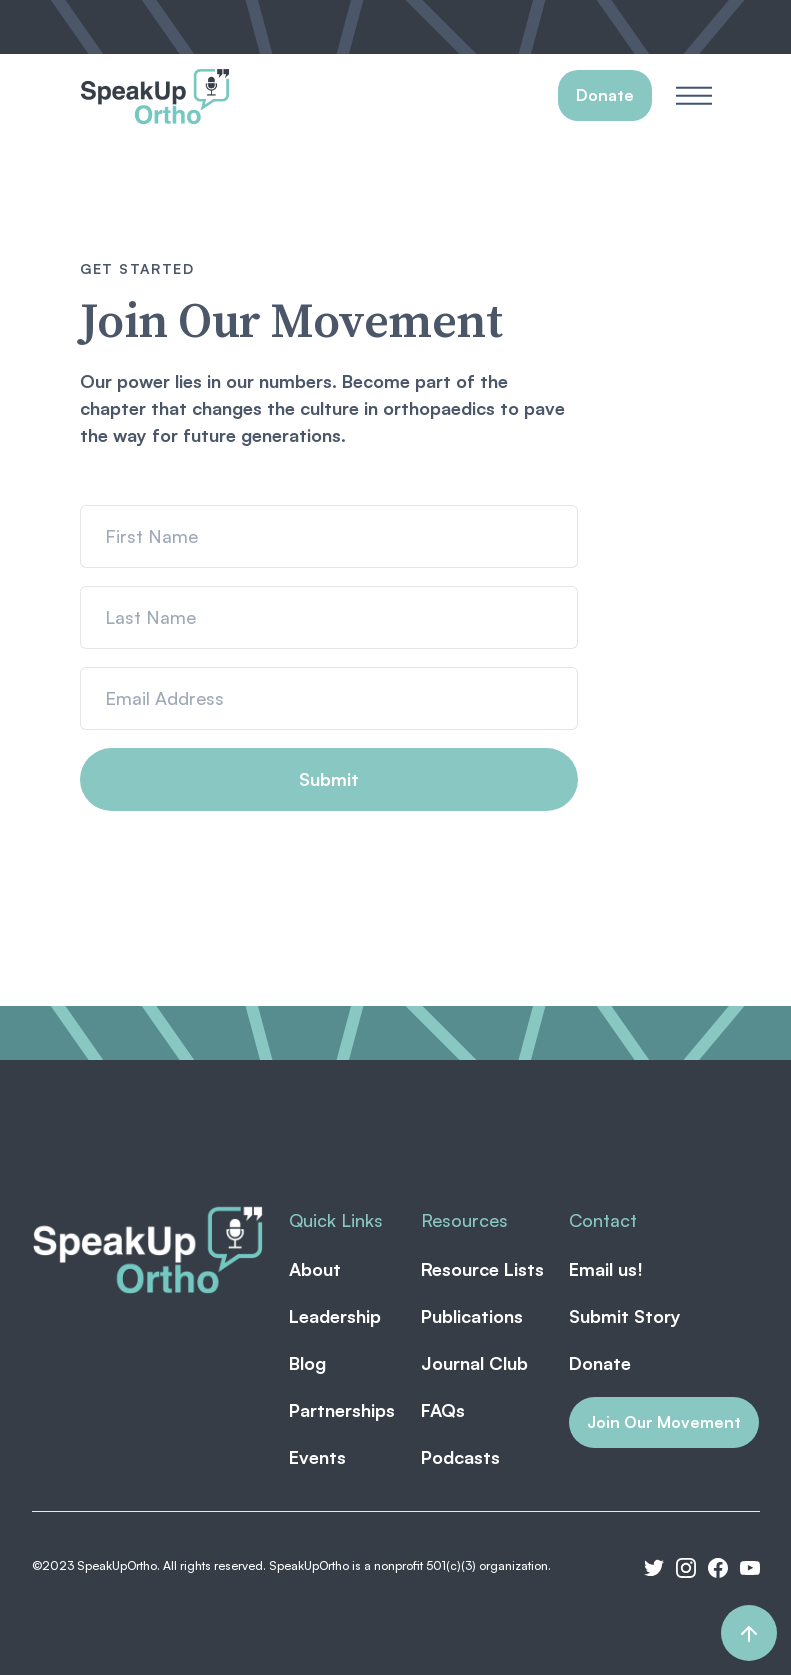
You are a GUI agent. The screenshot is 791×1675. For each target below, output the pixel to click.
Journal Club (474, 1363)
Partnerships (342, 1410)
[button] (694, 95)
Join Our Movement (664, 1422)
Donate (600, 1363)
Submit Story (625, 1316)
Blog (307, 1363)
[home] (155, 96)
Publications (472, 1316)
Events (317, 1457)
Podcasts (460, 1457)
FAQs (443, 1410)
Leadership (335, 1316)
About (315, 1269)
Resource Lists (482, 1269)
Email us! (606, 1269)
